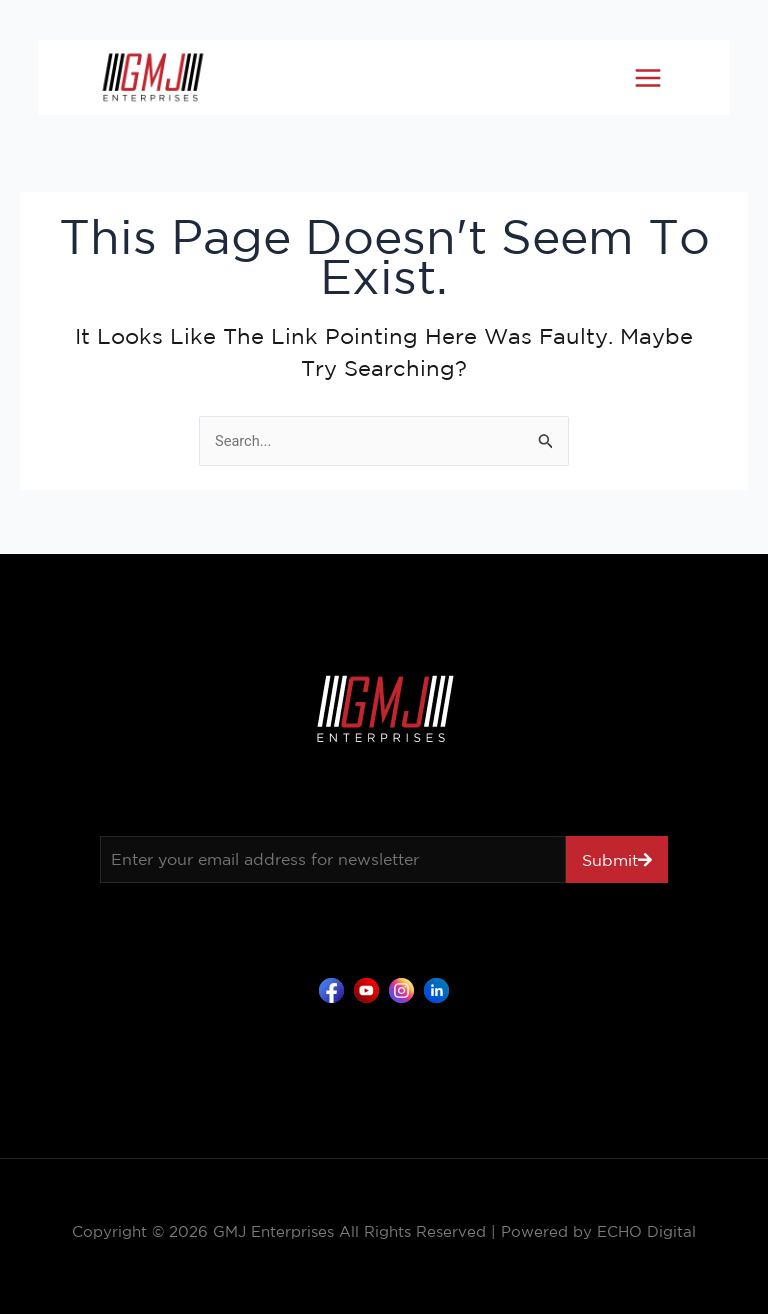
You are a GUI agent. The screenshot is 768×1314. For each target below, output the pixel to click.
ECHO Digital (646, 1231)
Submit (610, 860)
